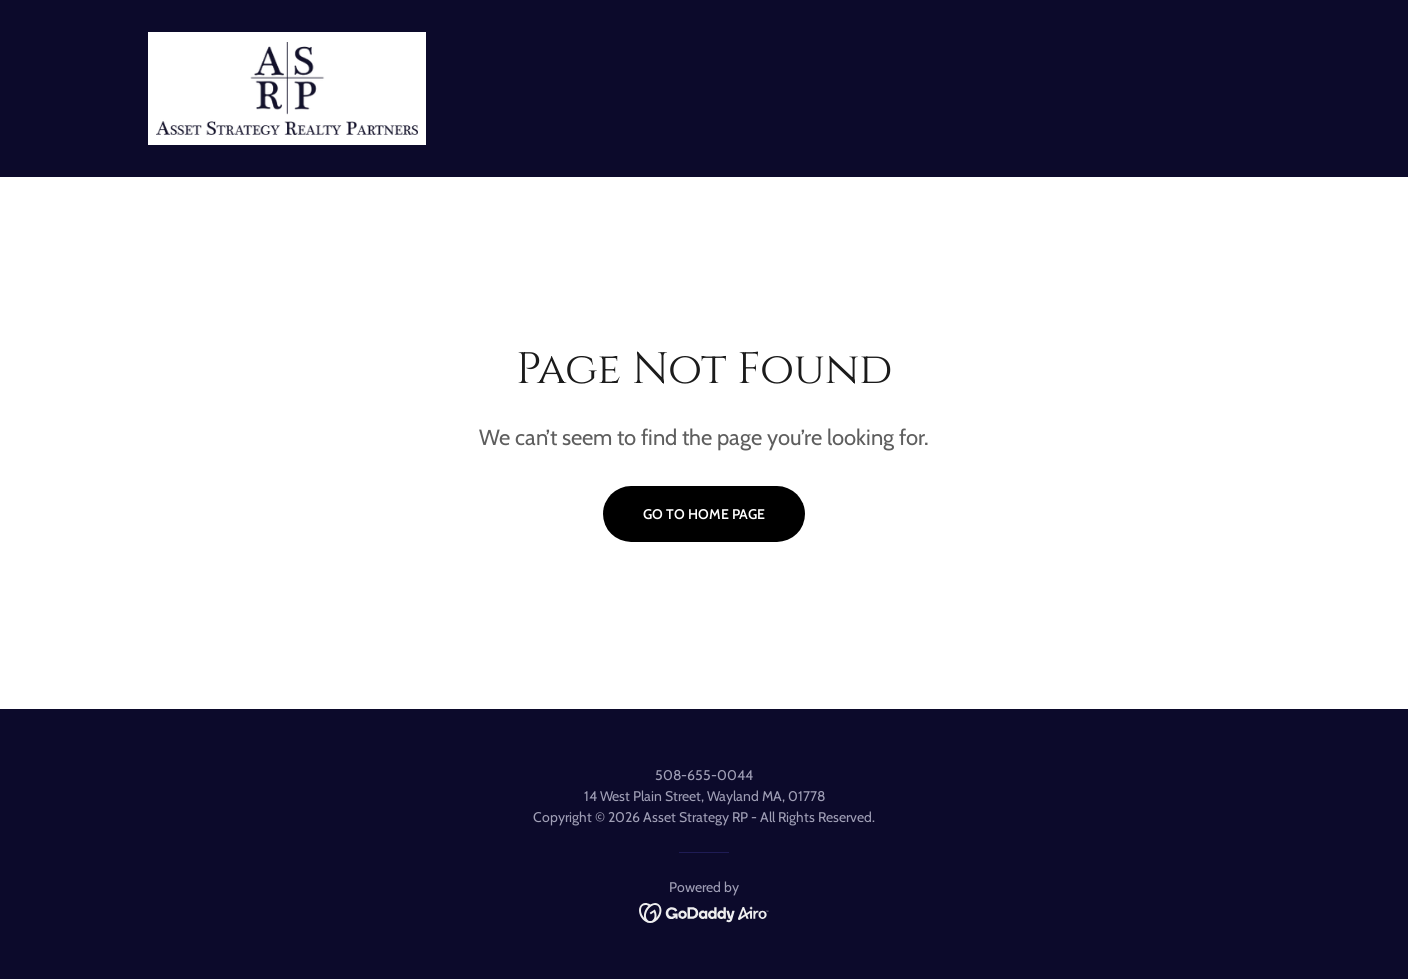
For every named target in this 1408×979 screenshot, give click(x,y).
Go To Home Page (704, 514)
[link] (287, 86)
